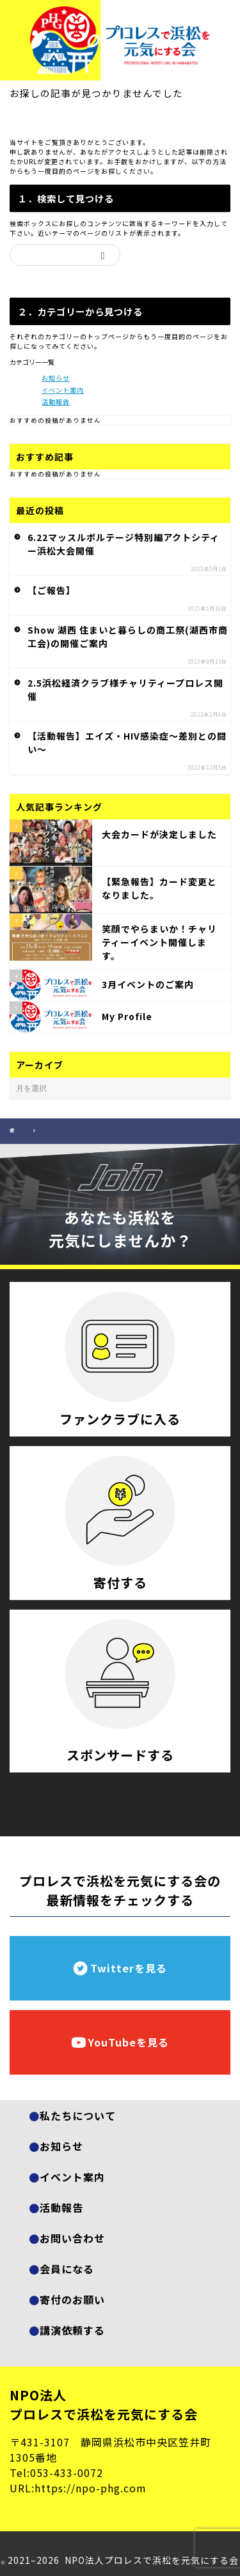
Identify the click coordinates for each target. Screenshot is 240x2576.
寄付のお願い (72, 2299)
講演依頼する (72, 2330)
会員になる (67, 2268)
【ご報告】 (52, 590)
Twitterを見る (120, 1968)
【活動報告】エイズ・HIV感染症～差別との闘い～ (127, 742)
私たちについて (78, 2115)
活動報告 (56, 401)
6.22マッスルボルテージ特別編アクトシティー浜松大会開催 (124, 544)
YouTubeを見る (120, 2042)
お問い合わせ (72, 2238)
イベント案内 (63, 390)
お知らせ (56, 378)
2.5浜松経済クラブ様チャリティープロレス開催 (125, 689)
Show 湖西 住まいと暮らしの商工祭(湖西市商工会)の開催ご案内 (128, 636)
